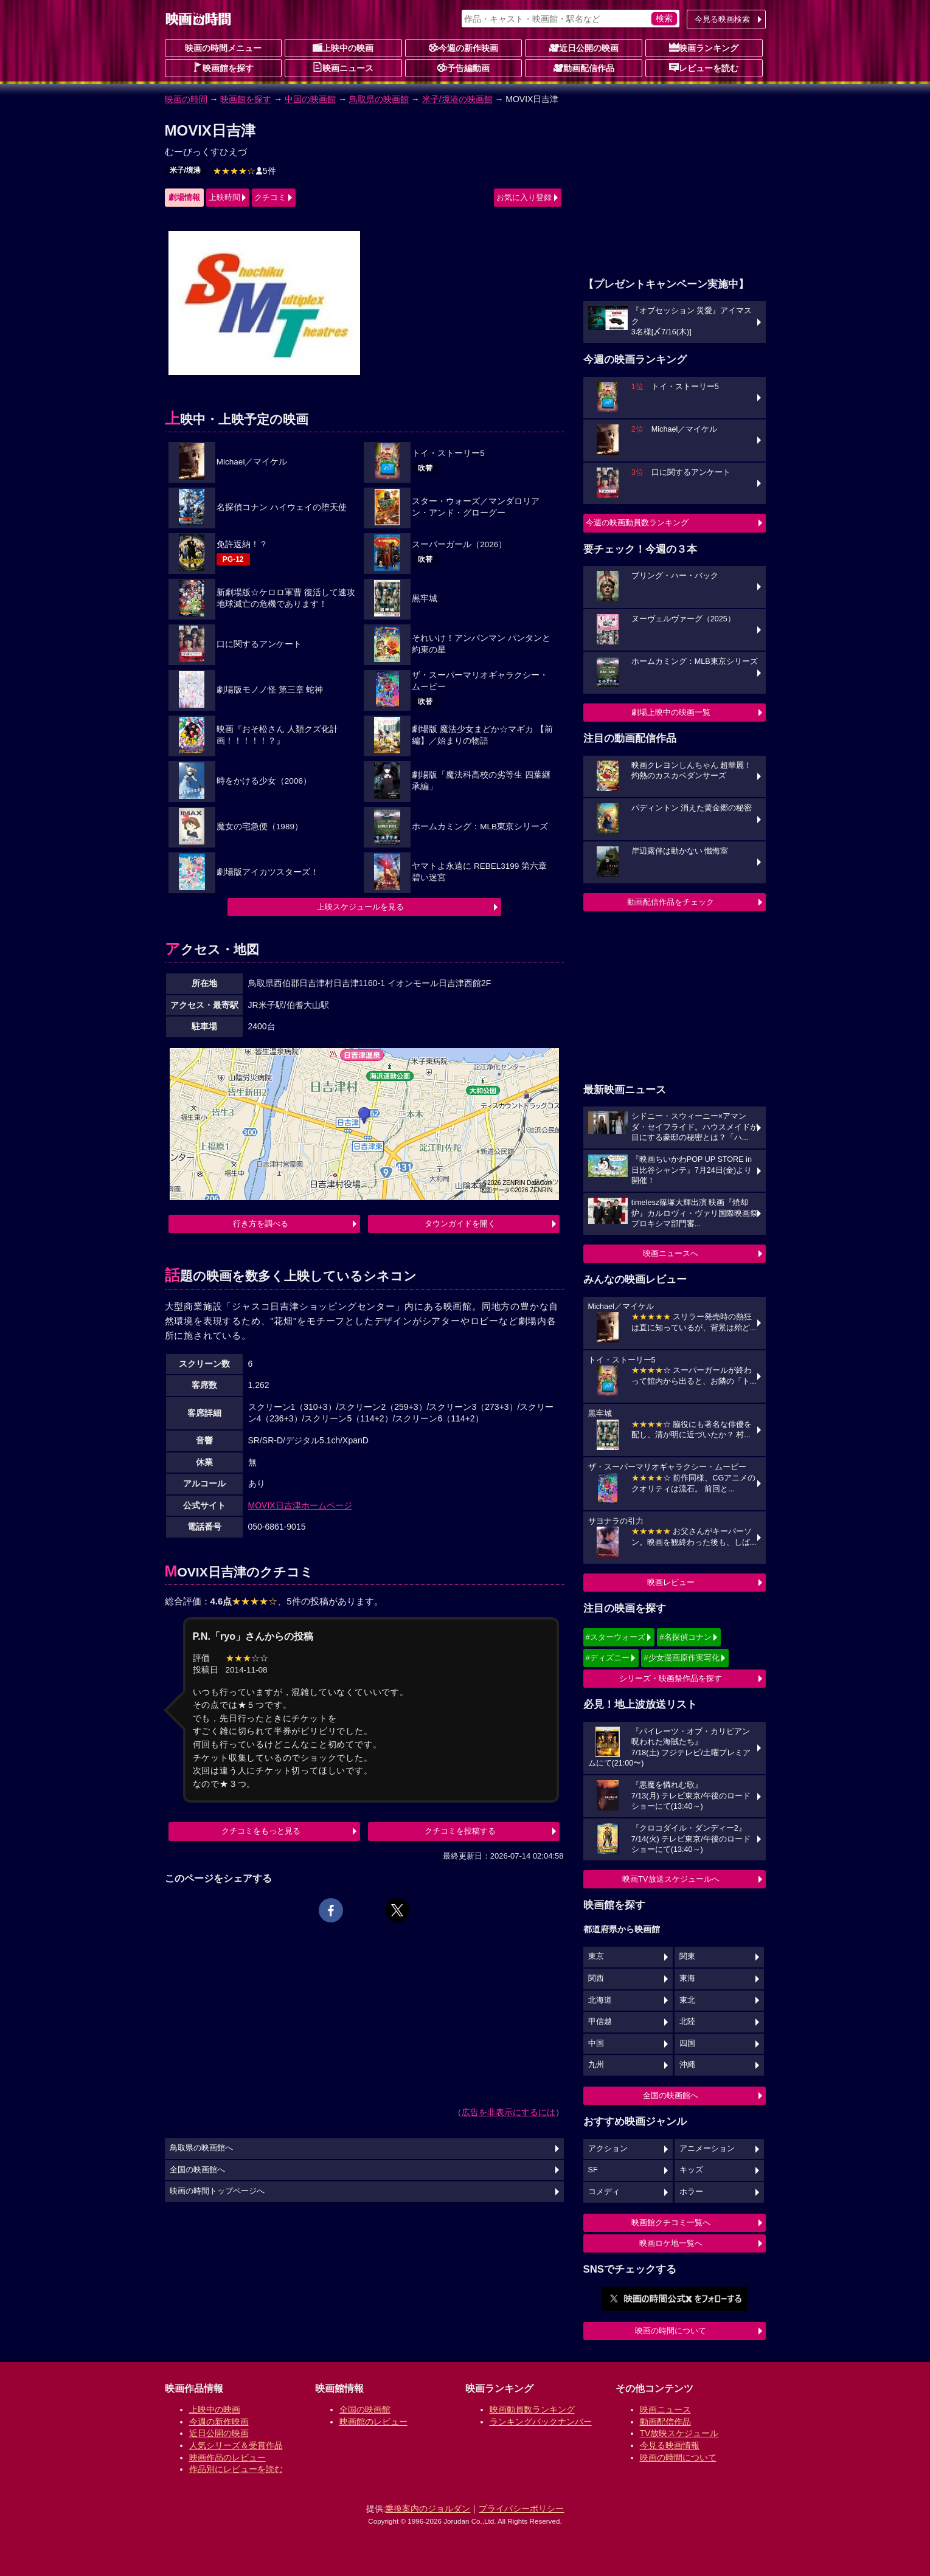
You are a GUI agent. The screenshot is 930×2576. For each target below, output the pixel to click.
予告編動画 (463, 67)
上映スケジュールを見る (360, 906)
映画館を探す (223, 67)
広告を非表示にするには (508, 2112)
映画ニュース (343, 67)
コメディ (604, 2192)
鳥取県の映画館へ (201, 2148)
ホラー (691, 2192)
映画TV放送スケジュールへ (671, 1879)
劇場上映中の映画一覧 (670, 712)
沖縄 (687, 2064)
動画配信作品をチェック (670, 901)
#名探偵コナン (685, 1637)
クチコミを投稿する (460, 1830)
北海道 (600, 2000)
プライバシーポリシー (521, 2508)
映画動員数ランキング (532, 2409)
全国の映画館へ (670, 2095)
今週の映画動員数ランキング (637, 522)
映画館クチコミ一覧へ (670, 2222)
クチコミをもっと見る (260, 1830)
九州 (596, 2064)
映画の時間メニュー (223, 48)
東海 (687, 1978)
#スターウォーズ (615, 1637)
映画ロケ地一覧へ (671, 2243)
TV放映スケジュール (679, 2433)
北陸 (687, 2021)
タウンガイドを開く (460, 1223)
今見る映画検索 (722, 19)
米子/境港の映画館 (457, 99)
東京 (596, 1956)
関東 (687, 1956)
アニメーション (707, 2148)
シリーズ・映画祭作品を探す (670, 1678)
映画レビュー (671, 1582)
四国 (687, 2043)
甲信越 (600, 2021)
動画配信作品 (583, 67)
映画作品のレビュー (227, 2457)
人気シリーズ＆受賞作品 (236, 2445)
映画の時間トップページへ (217, 2191)
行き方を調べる (260, 1223)
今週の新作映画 (463, 47)
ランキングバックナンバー (541, 2421)
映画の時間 (186, 99)
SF (593, 2170)
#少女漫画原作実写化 (681, 1657)
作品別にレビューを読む (236, 2469)
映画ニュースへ (670, 1253)
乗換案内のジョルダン (427, 2508)
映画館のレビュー (373, 2421)
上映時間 (224, 197)
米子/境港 (185, 170)
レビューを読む (703, 67)
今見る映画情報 (669, 2445)
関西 (596, 1978)
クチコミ (270, 197)
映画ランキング (703, 47)
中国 (596, 2043)
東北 (687, 2000)
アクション (608, 2148)
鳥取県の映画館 (379, 99)
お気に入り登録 (524, 197)
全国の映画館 (364, 2409)
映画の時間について (670, 2330)
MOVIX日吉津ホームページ (300, 1505)
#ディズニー (608, 1657)
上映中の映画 (343, 47)
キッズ (691, 2170)
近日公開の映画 (584, 47)
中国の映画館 (310, 99)
